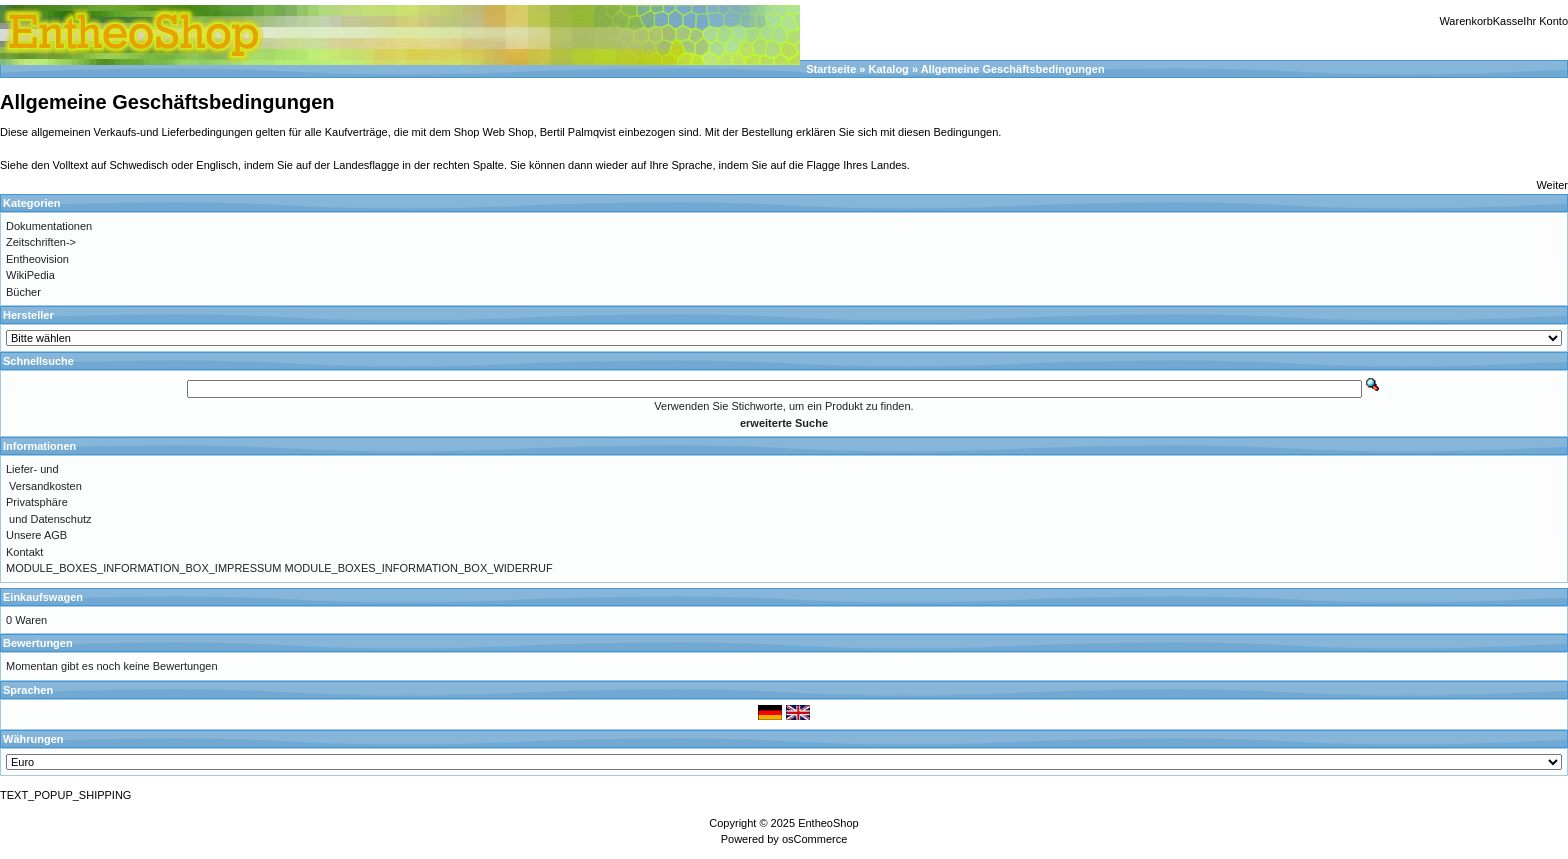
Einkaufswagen (43, 597)
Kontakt (24, 552)
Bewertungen (38, 643)
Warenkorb (1465, 21)
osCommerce (814, 839)
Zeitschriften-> (41, 242)
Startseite (831, 69)
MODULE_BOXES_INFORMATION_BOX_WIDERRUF (419, 568)
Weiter (1552, 185)
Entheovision (37, 259)
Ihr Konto (1545, 21)
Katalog (889, 69)
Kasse (1508, 21)
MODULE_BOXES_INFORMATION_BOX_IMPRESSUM (143, 568)
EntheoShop (828, 823)
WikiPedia (30, 275)
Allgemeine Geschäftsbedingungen (1013, 69)
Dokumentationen (49, 226)
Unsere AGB (36, 535)
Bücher (23, 292)
